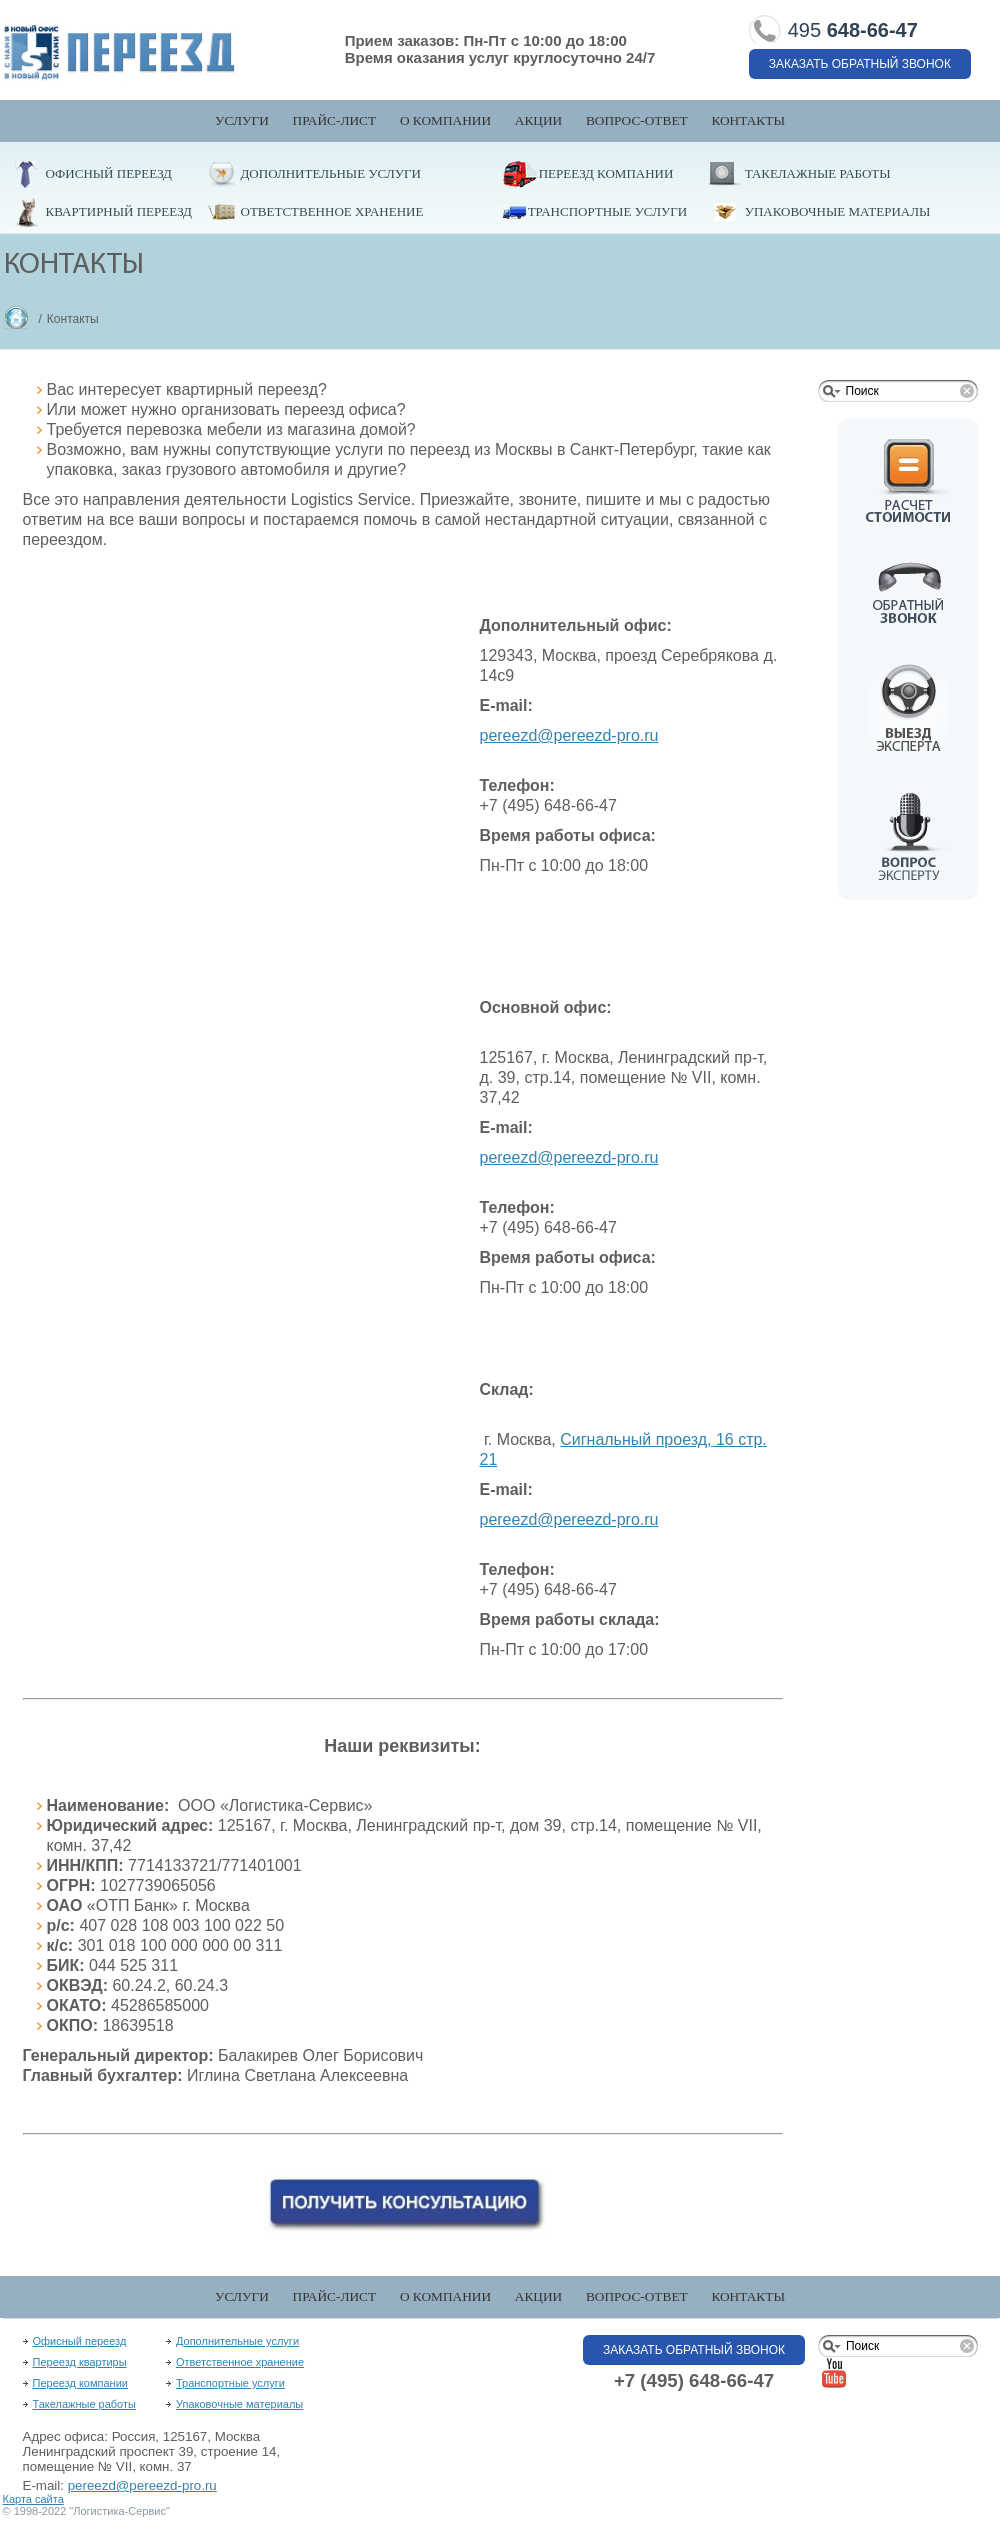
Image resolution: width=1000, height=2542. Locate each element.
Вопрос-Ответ (637, 120)
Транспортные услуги (607, 211)
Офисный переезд (109, 173)
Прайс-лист (335, 120)
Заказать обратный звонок (860, 64)
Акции (538, 120)
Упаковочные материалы (838, 211)
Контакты (748, 120)
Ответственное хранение (332, 211)
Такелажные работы (818, 173)
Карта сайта (33, 2499)
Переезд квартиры (80, 2362)
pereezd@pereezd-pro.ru (142, 2485)
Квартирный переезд (119, 211)
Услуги (242, 120)
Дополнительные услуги (331, 173)
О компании (445, 120)
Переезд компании (606, 173)
